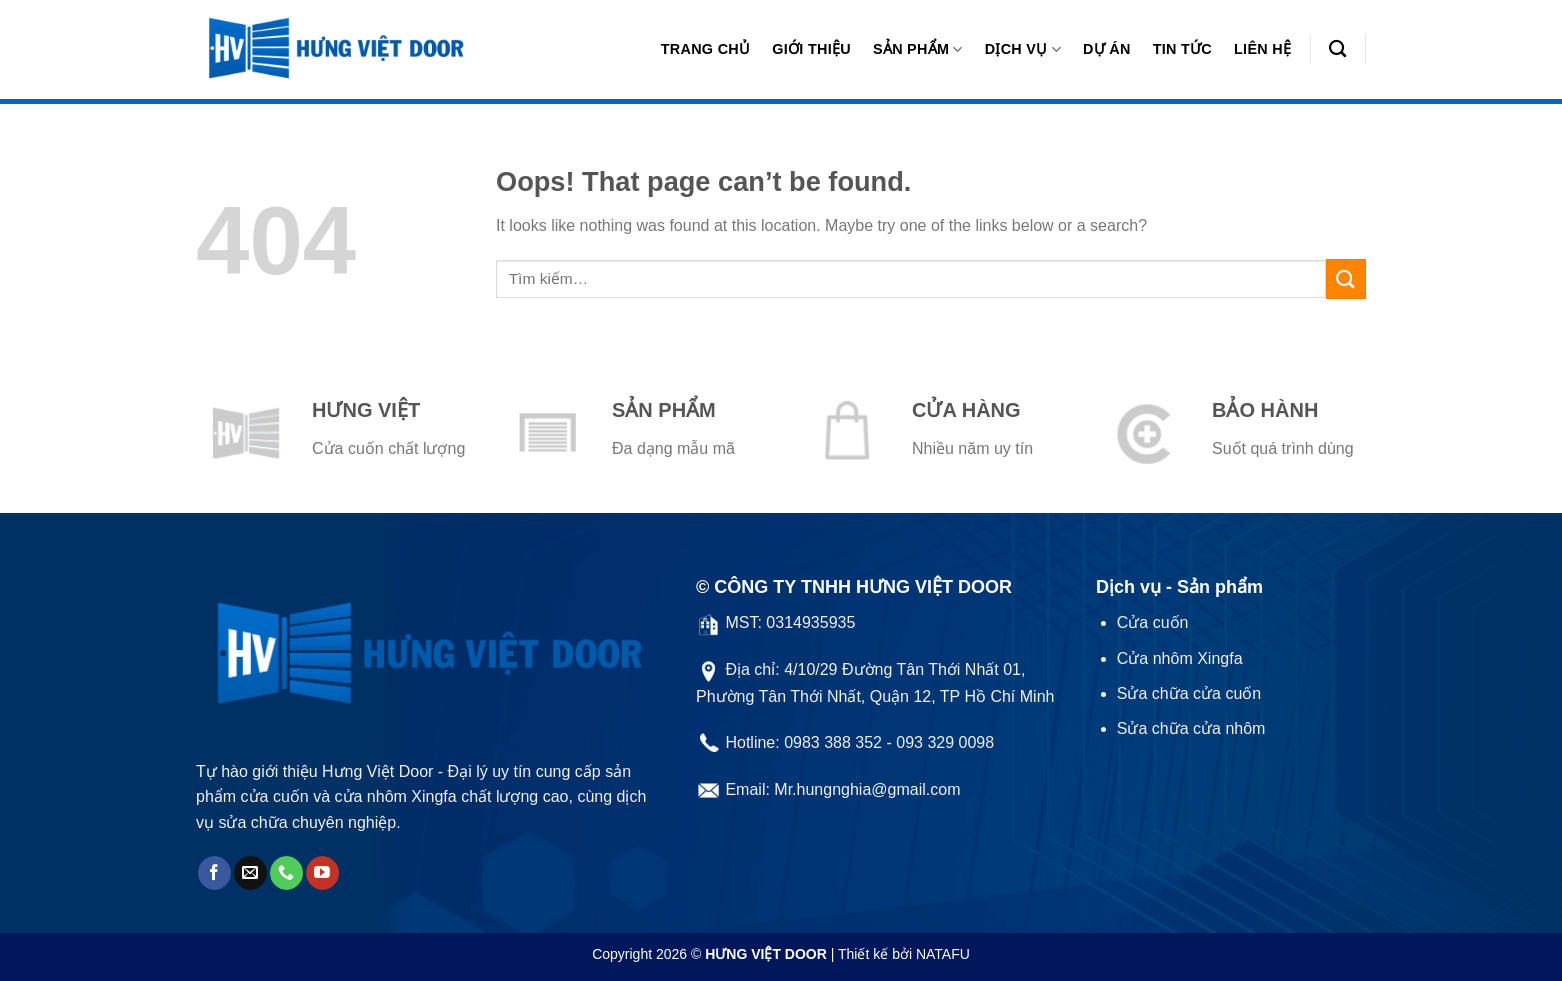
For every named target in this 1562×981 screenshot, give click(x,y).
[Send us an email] (250, 873)
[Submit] (1346, 278)
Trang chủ (706, 49)
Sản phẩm (918, 49)
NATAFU (943, 954)
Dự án (1107, 49)
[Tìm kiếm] (1337, 49)
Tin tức (1182, 49)
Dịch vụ (1023, 49)
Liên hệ (1262, 49)
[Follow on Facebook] (214, 873)
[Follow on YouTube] (322, 873)
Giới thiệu (811, 49)
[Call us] (286, 873)
